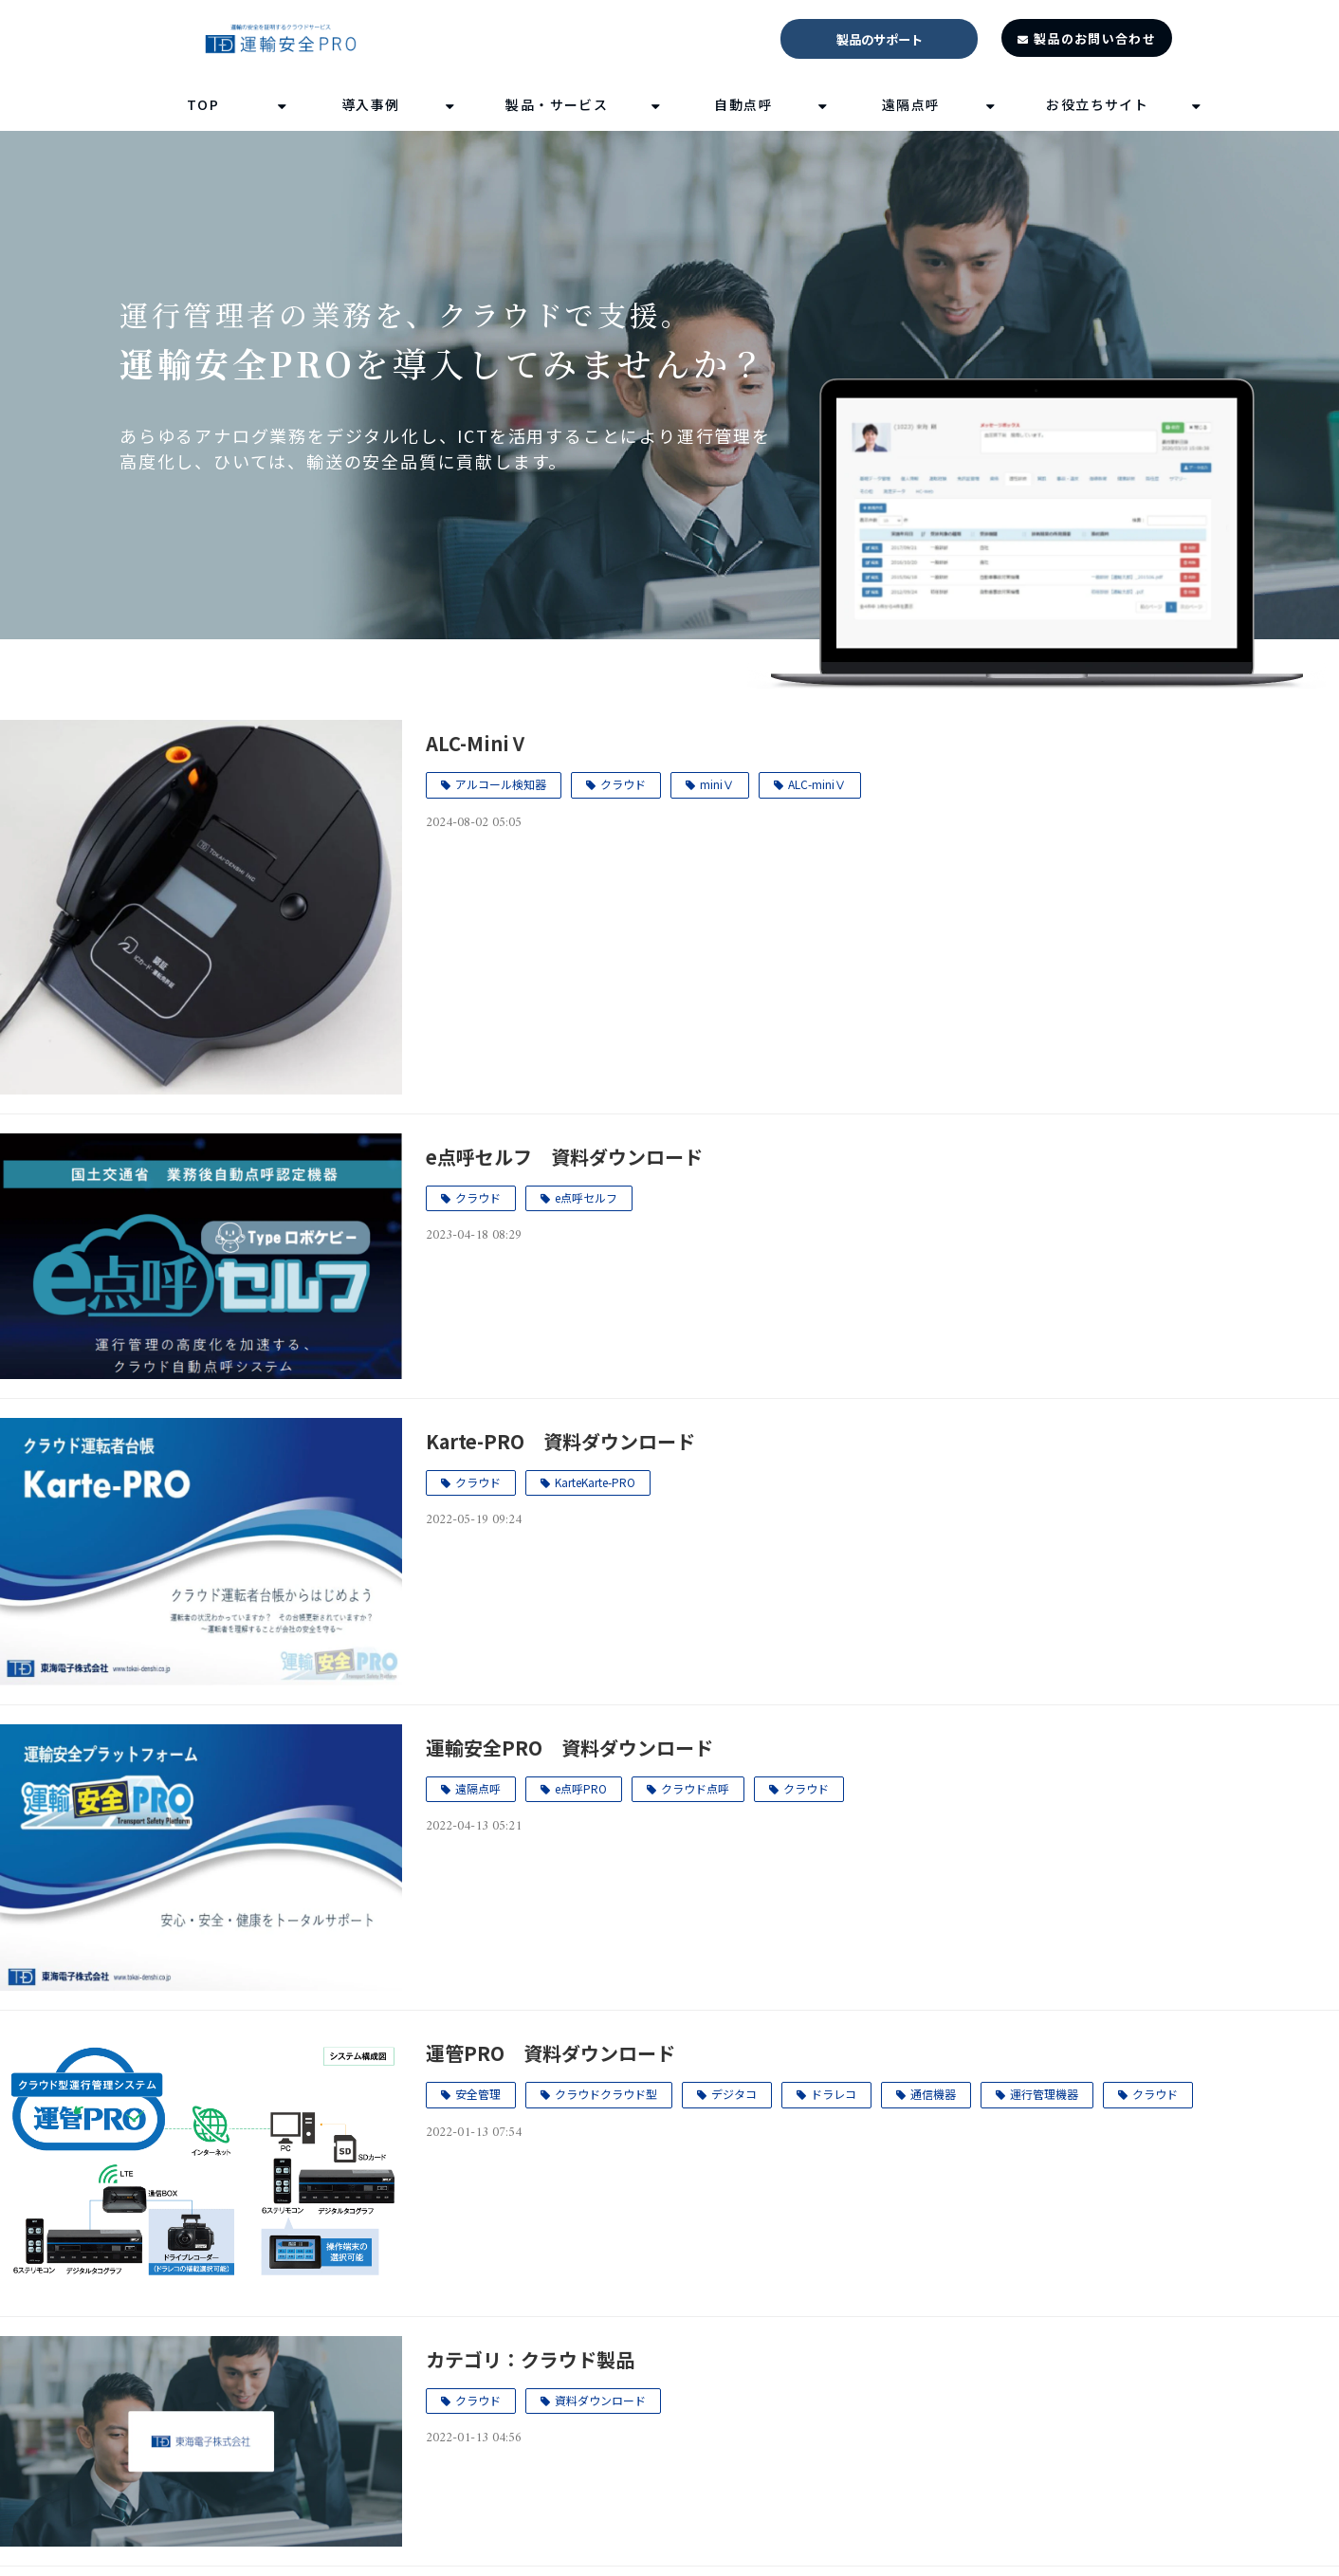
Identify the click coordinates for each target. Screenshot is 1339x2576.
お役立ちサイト (1097, 104)
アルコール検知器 (500, 784)
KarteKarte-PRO (595, 1482)
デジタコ (734, 2094)
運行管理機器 (1044, 2094)
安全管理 (478, 2094)
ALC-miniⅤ (817, 784)
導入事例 (370, 104)
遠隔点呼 (911, 104)
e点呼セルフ (586, 1197)
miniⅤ (717, 784)
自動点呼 (743, 104)
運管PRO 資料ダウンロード (550, 2053)
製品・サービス (556, 104)
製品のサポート (879, 39)
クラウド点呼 (695, 1788)
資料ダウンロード (600, 2400)
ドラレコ (833, 2094)
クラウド (623, 784)
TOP (203, 104)
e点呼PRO (581, 1788)
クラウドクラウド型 (606, 2094)
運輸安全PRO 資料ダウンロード (569, 1747)
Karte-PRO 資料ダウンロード (560, 1441)
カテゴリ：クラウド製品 (530, 2359)
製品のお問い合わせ (1095, 38)
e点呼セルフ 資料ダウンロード (564, 1156)
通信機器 (933, 2094)
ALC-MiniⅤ (477, 743)
